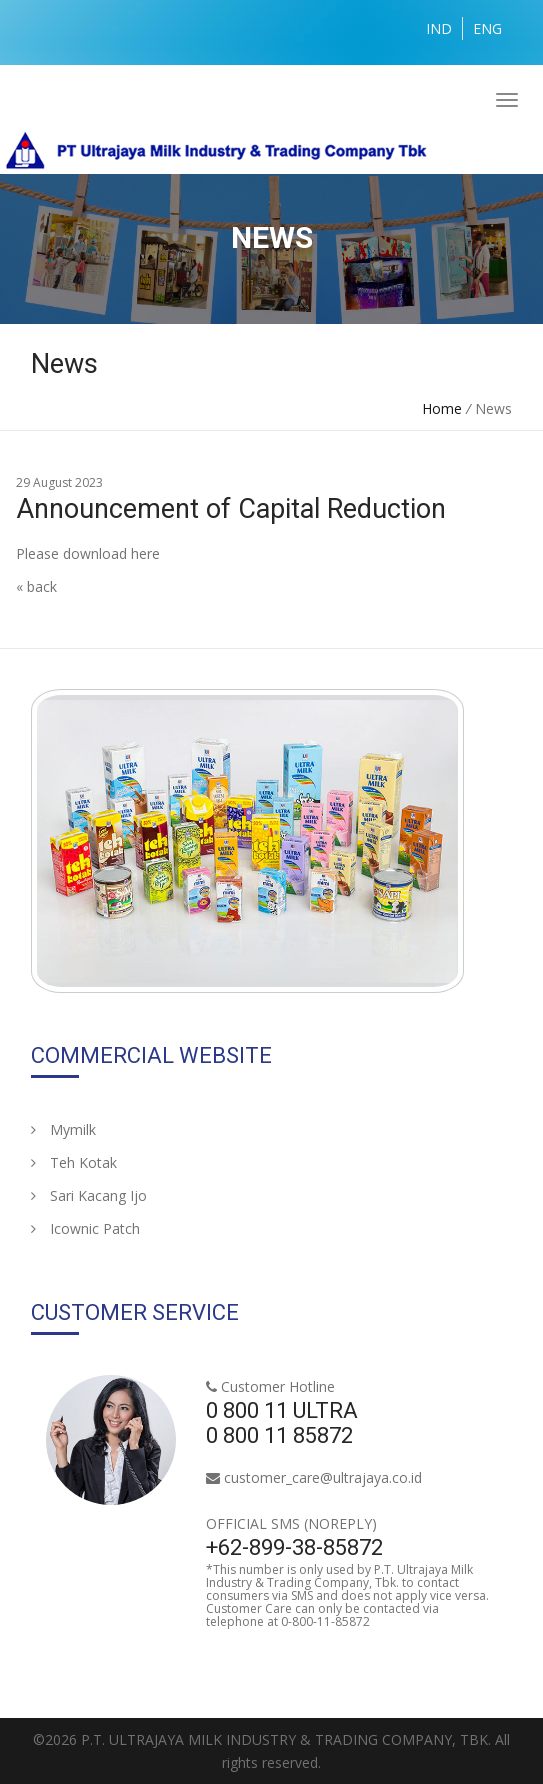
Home (442, 408)
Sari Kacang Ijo (89, 1195)
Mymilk (63, 1129)
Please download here (88, 553)
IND (439, 28)
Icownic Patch (85, 1228)
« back (36, 586)
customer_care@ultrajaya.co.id (323, 1477)
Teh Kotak (74, 1162)
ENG (487, 28)
